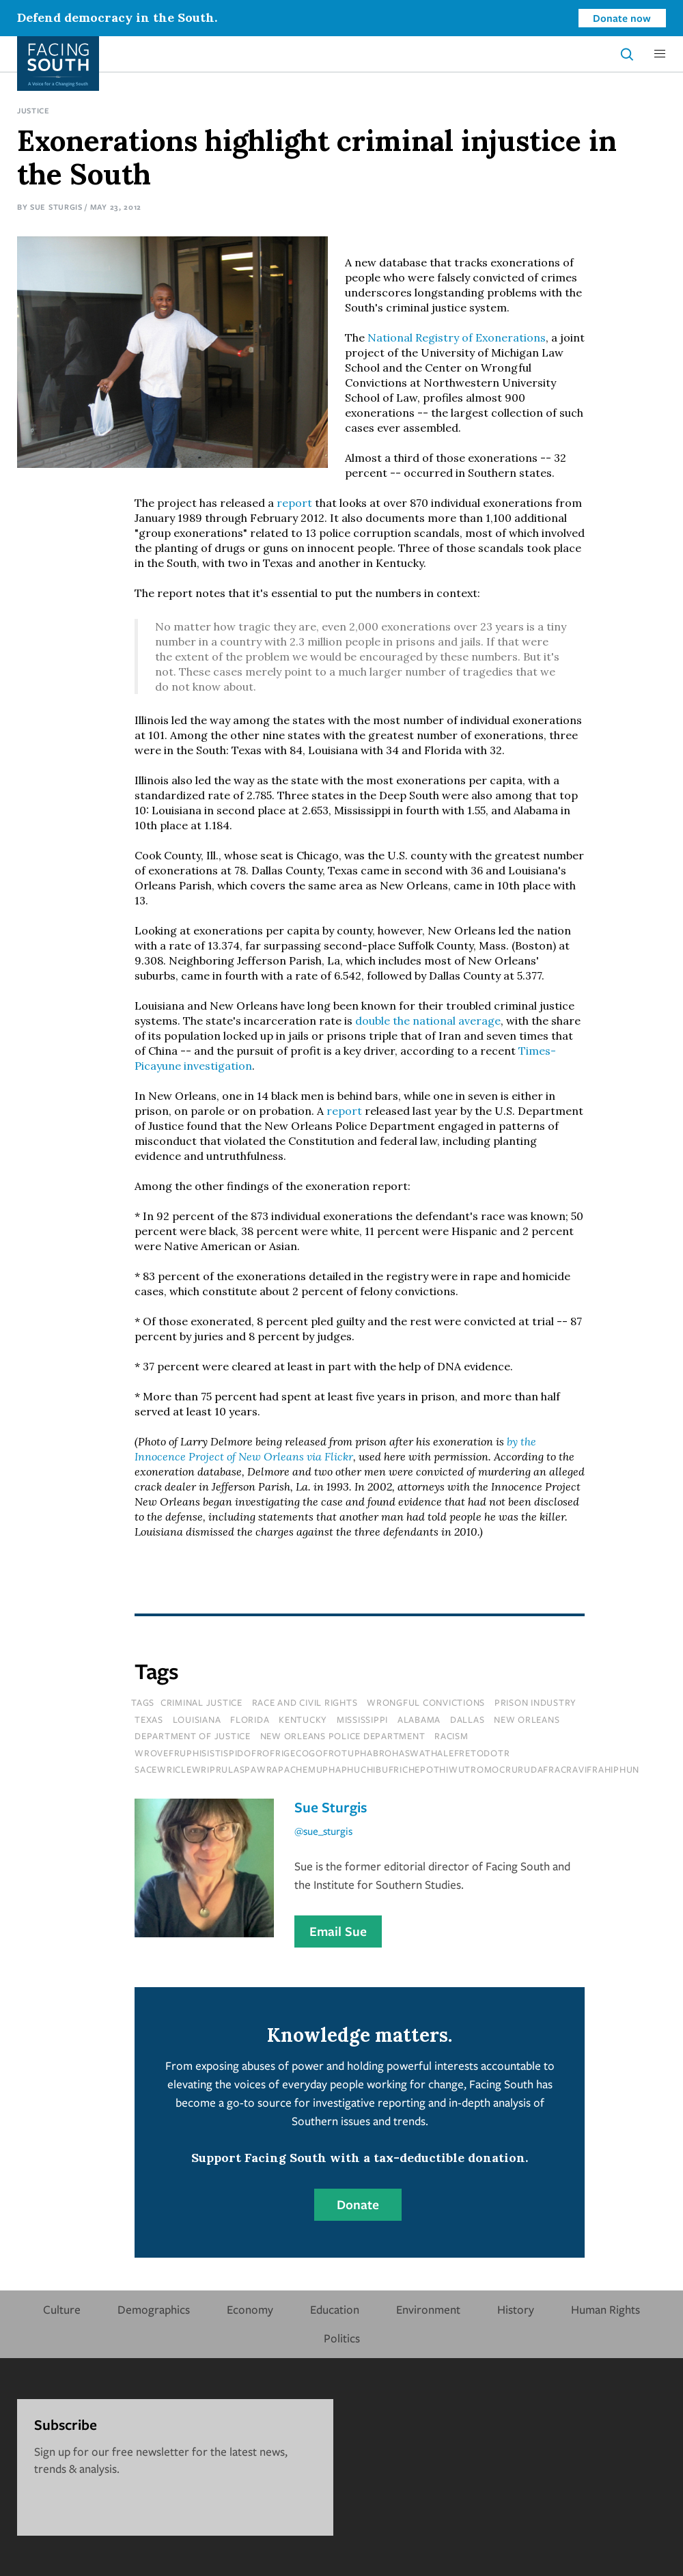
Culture (62, 2309)
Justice (33, 110)
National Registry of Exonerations (456, 337)
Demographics (153, 2309)
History (515, 2309)
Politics (342, 2338)
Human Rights (605, 2309)
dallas (467, 1719)
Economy (250, 2309)
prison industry (535, 1702)
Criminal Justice (201, 1702)
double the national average (428, 1020)
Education (334, 2309)
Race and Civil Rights (305, 1702)
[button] (660, 54)
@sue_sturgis (323, 1831)
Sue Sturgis (56, 207)
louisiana (197, 1719)
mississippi (362, 1719)
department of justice (193, 1736)
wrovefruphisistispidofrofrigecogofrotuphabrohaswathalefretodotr (322, 1753)
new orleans (526, 1719)
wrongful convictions (426, 1702)
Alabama (419, 1719)
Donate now (622, 18)
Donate (358, 2204)
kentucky (303, 1719)
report (294, 503)
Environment (428, 2309)
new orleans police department (343, 1736)
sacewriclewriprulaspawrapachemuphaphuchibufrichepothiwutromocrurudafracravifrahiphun (387, 1769)
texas (149, 1719)
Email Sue (338, 1931)
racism (451, 1736)
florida (249, 1719)
